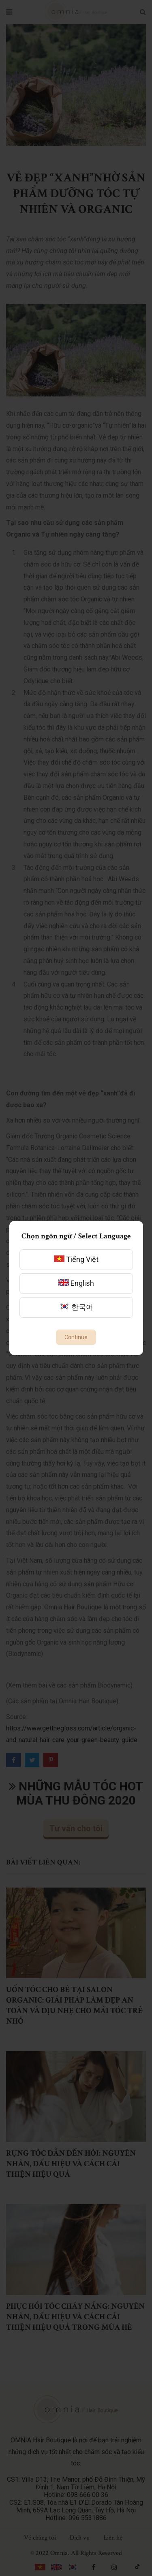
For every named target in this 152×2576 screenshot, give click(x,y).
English (76, 1283)
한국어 (76, 1307)
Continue (76, 1337)
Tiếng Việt (76, 1259)
